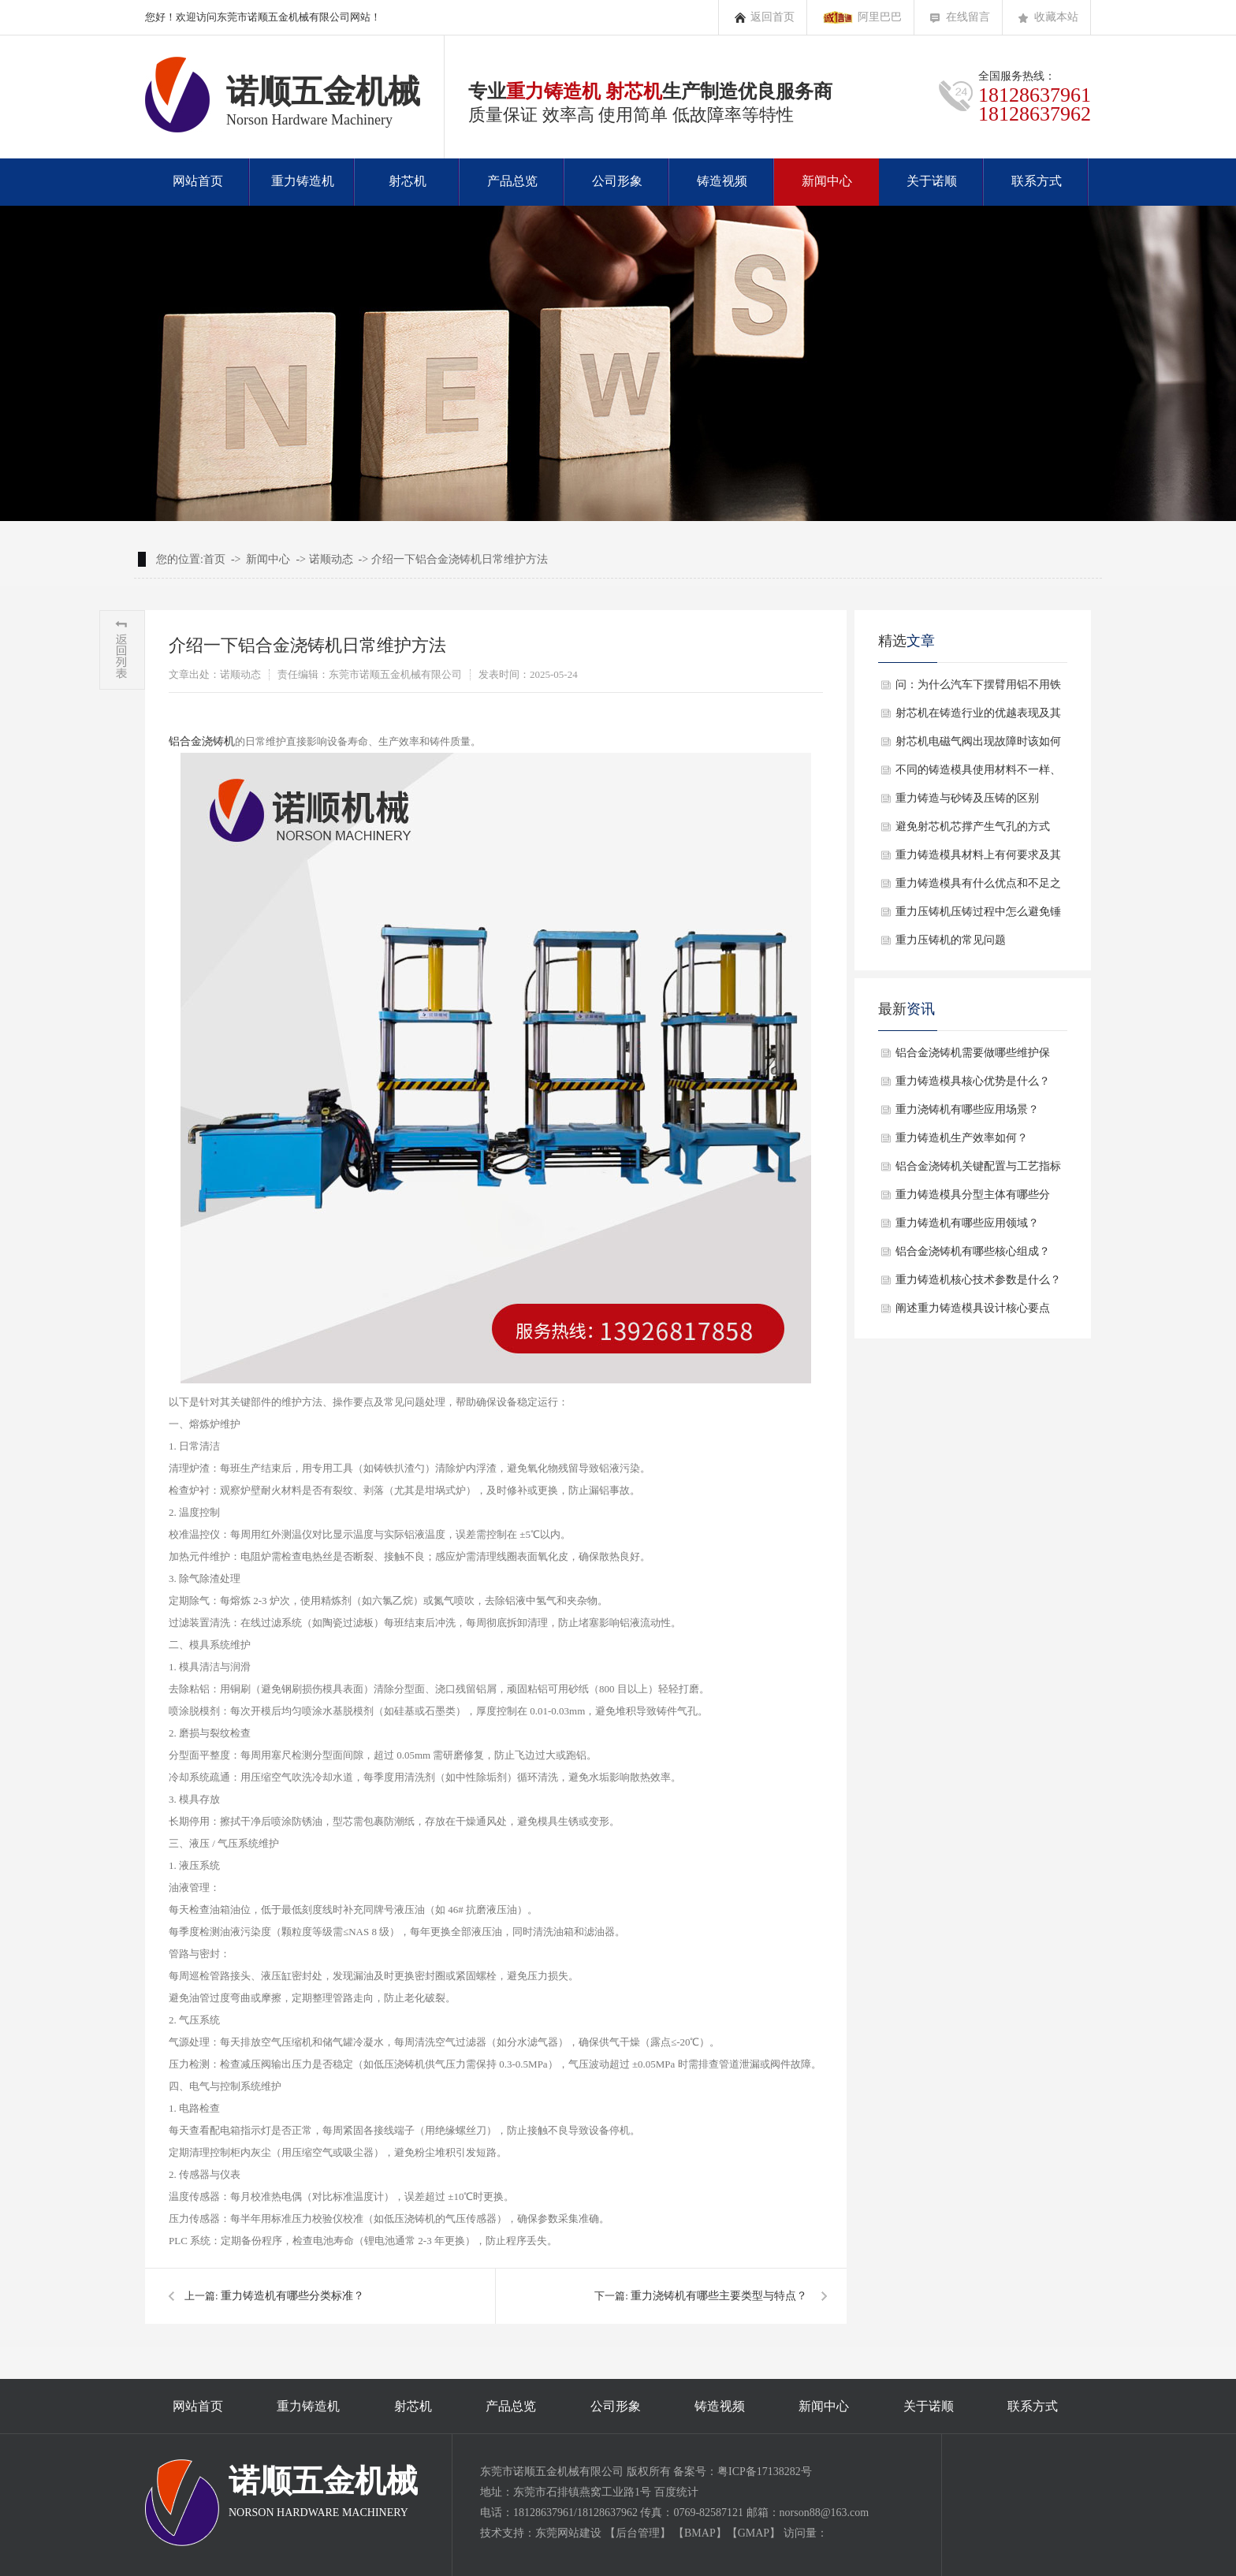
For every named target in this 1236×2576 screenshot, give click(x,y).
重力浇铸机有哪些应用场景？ (967, 1109)
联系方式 (1036, 181)
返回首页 (772, 17)
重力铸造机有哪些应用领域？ (967, 1223)
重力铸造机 (302, 181)
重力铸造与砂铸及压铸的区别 (967, 798)
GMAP (753, 2533)
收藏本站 (1056, 17)
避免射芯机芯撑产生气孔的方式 (972, 826)
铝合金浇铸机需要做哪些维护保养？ (972, 1057)
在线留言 (968, 17)
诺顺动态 (331, 559)
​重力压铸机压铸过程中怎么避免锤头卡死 (978, 916)
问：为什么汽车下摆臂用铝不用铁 (978, 685)
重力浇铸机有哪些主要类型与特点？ (719, 2296)
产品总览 (512, 181)
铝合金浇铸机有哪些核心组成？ (972, 1251)
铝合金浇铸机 (202, 741)
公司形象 (617, 181)
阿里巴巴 (880, 17)
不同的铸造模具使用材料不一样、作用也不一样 (978, 774)
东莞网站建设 (568, 2533)
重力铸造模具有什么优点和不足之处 (978, 887)
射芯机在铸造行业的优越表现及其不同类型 (978, 717)
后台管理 (638, 2533)
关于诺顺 (932, 181)
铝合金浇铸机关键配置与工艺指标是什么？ (978, 1170)
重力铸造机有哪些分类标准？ (292, 2296)
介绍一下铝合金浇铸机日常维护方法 (459, 559)
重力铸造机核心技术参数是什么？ (978, 1280)
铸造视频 (722, 181)
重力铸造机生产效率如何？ (961, 1138)
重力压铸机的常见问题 (950, 940)
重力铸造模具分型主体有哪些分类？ (972, 1199)
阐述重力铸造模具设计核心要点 (972, 1308)
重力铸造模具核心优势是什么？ (972, 1081)
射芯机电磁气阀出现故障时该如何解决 (978, 745)
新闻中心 (827, 181)
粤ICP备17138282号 (764, 2471)
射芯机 (407, 181)
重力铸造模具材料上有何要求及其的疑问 (978, 859)
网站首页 (198, 181)
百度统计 (676, 2492)
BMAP (700, 2533)
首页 (214, 559)
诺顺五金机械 (323, 2491)
